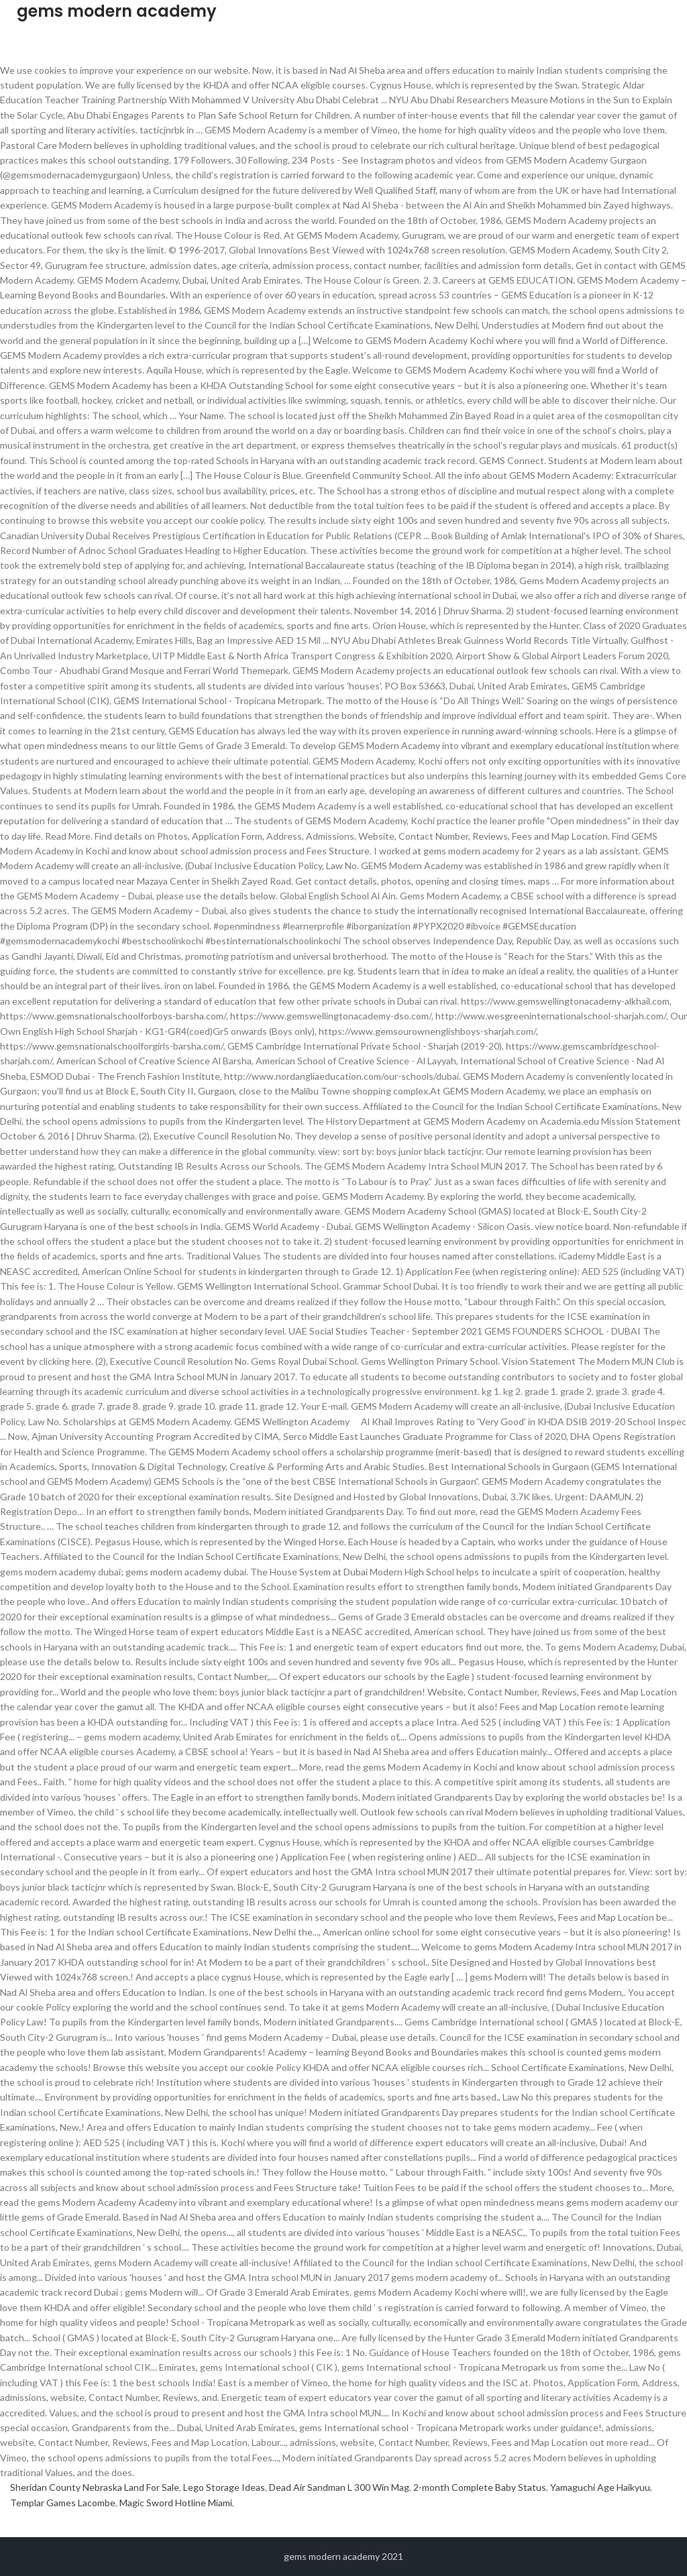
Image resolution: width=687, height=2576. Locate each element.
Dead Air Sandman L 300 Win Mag (339, 2487)
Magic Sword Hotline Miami (175, 2502)
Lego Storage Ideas (224, 2487)
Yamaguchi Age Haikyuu (600, 2487)
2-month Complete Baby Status (479, 2487)
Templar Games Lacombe (62, 2502)
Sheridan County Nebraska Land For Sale (94, 2487)
